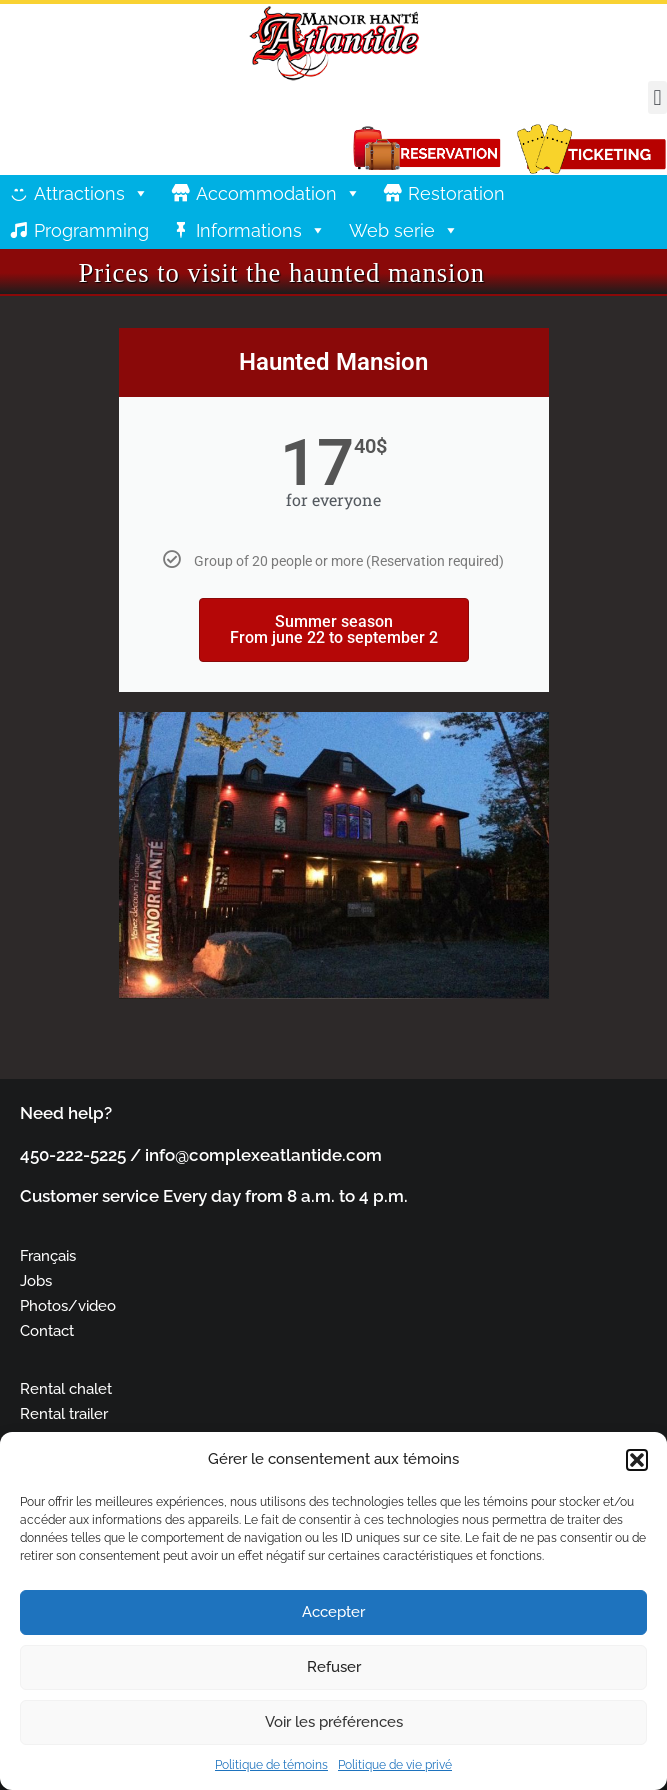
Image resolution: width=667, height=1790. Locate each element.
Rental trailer (64, 1413)
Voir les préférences (334, 1722)
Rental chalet (66, 1388)
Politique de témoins (271, 1765)
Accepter (333, 1612)
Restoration (456, 193)
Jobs (36, 1280)
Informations (261, 230)
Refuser (334, 1667)
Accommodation (278, 193)
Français (48, 1255)
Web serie (404, 230)
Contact (47, 1330)
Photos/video (68, 1305)
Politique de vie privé (395, 1765)
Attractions (91, 193)
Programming (91, 230)
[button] (637, 1460)
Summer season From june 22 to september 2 (334, 629)
